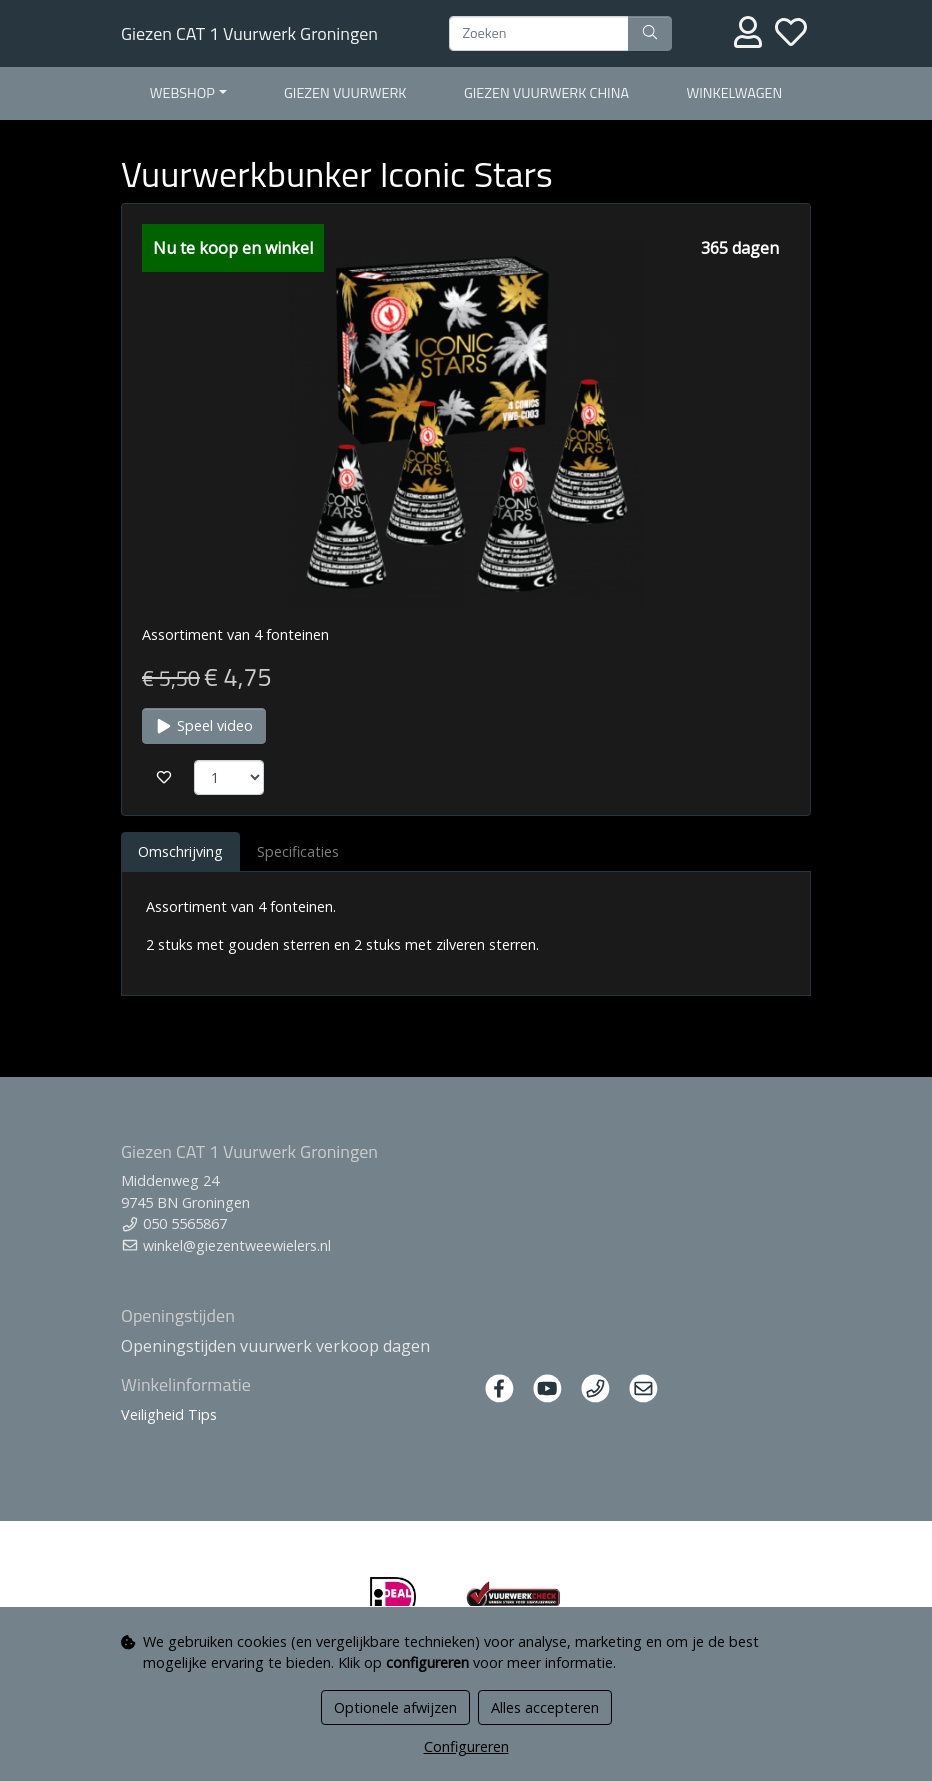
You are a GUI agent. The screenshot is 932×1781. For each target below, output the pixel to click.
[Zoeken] (539, 34)
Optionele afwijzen (395, 1707)
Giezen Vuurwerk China (546, 93)
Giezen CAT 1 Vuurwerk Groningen (249, 33)
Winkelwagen (734, 93)
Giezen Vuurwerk (345, 93)
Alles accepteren (545, 1707)
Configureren (466, 1746)
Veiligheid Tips (169, 1414)
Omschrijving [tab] (180, 851)
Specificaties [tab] (298, 851)
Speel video (204, 725)
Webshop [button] (182, 93)
